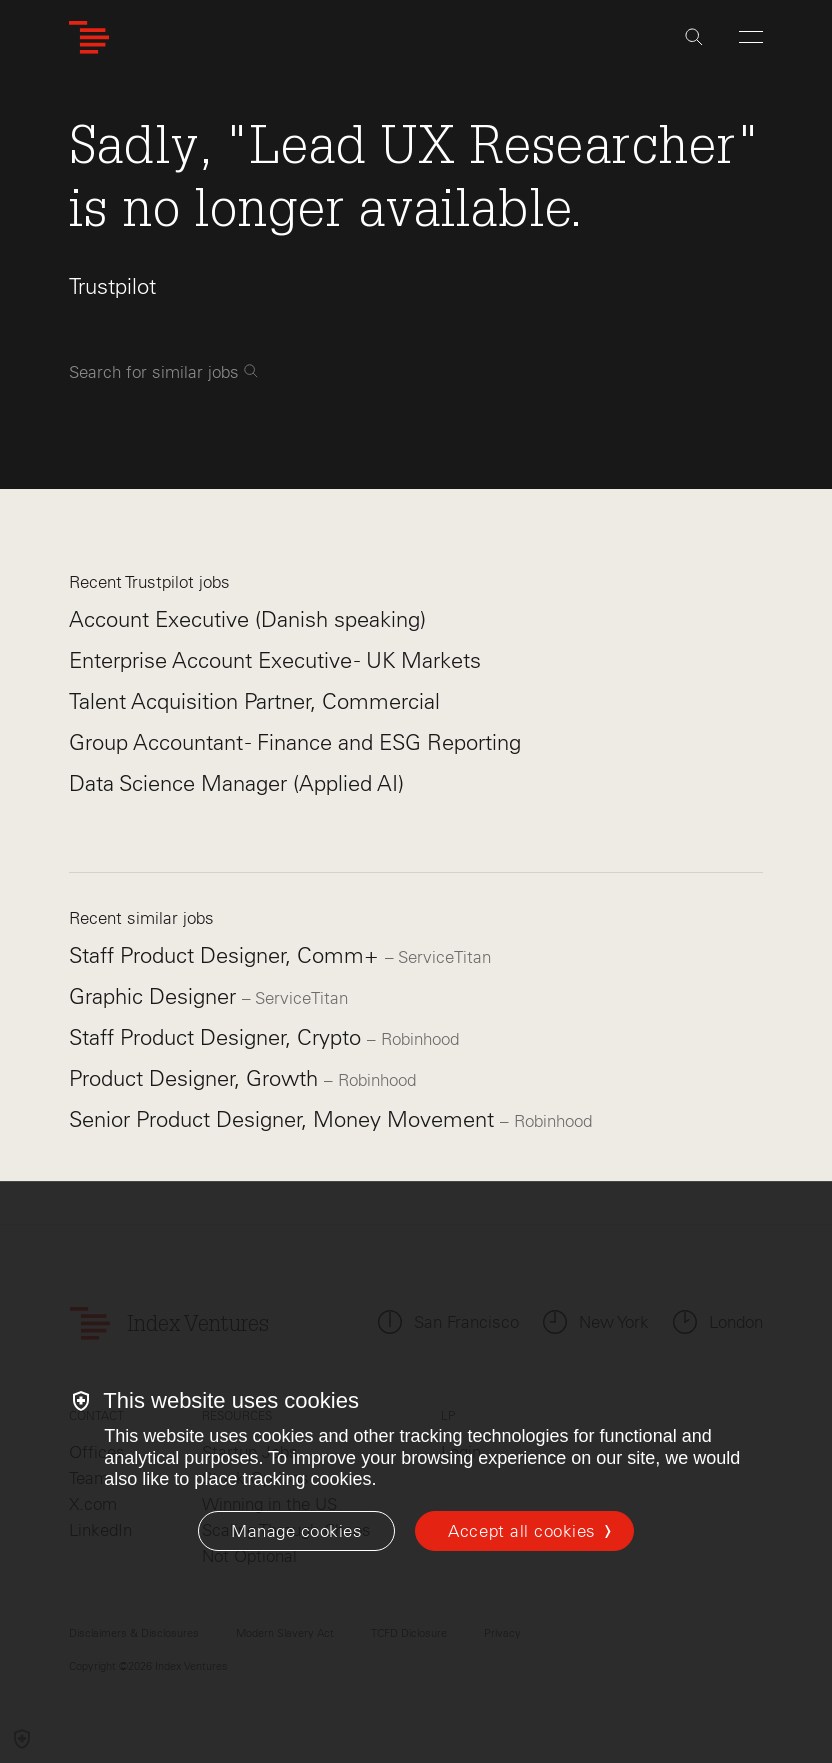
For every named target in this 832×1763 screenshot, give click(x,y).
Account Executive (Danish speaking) (247, 619)
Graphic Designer (155, 996)
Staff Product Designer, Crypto (218, 1037)
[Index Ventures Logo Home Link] (89, 37)
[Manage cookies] (296, 1531)
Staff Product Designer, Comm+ (227, 955)
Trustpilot (112, 286)
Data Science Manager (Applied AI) (236, 783)
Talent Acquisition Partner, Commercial (254, 701)
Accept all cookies (521, 1531)
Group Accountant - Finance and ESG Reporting (295, 742)
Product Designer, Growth (196, 1078)
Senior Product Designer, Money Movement (284, 1119)
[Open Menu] (751, 37)
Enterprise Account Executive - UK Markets (275, 660)
